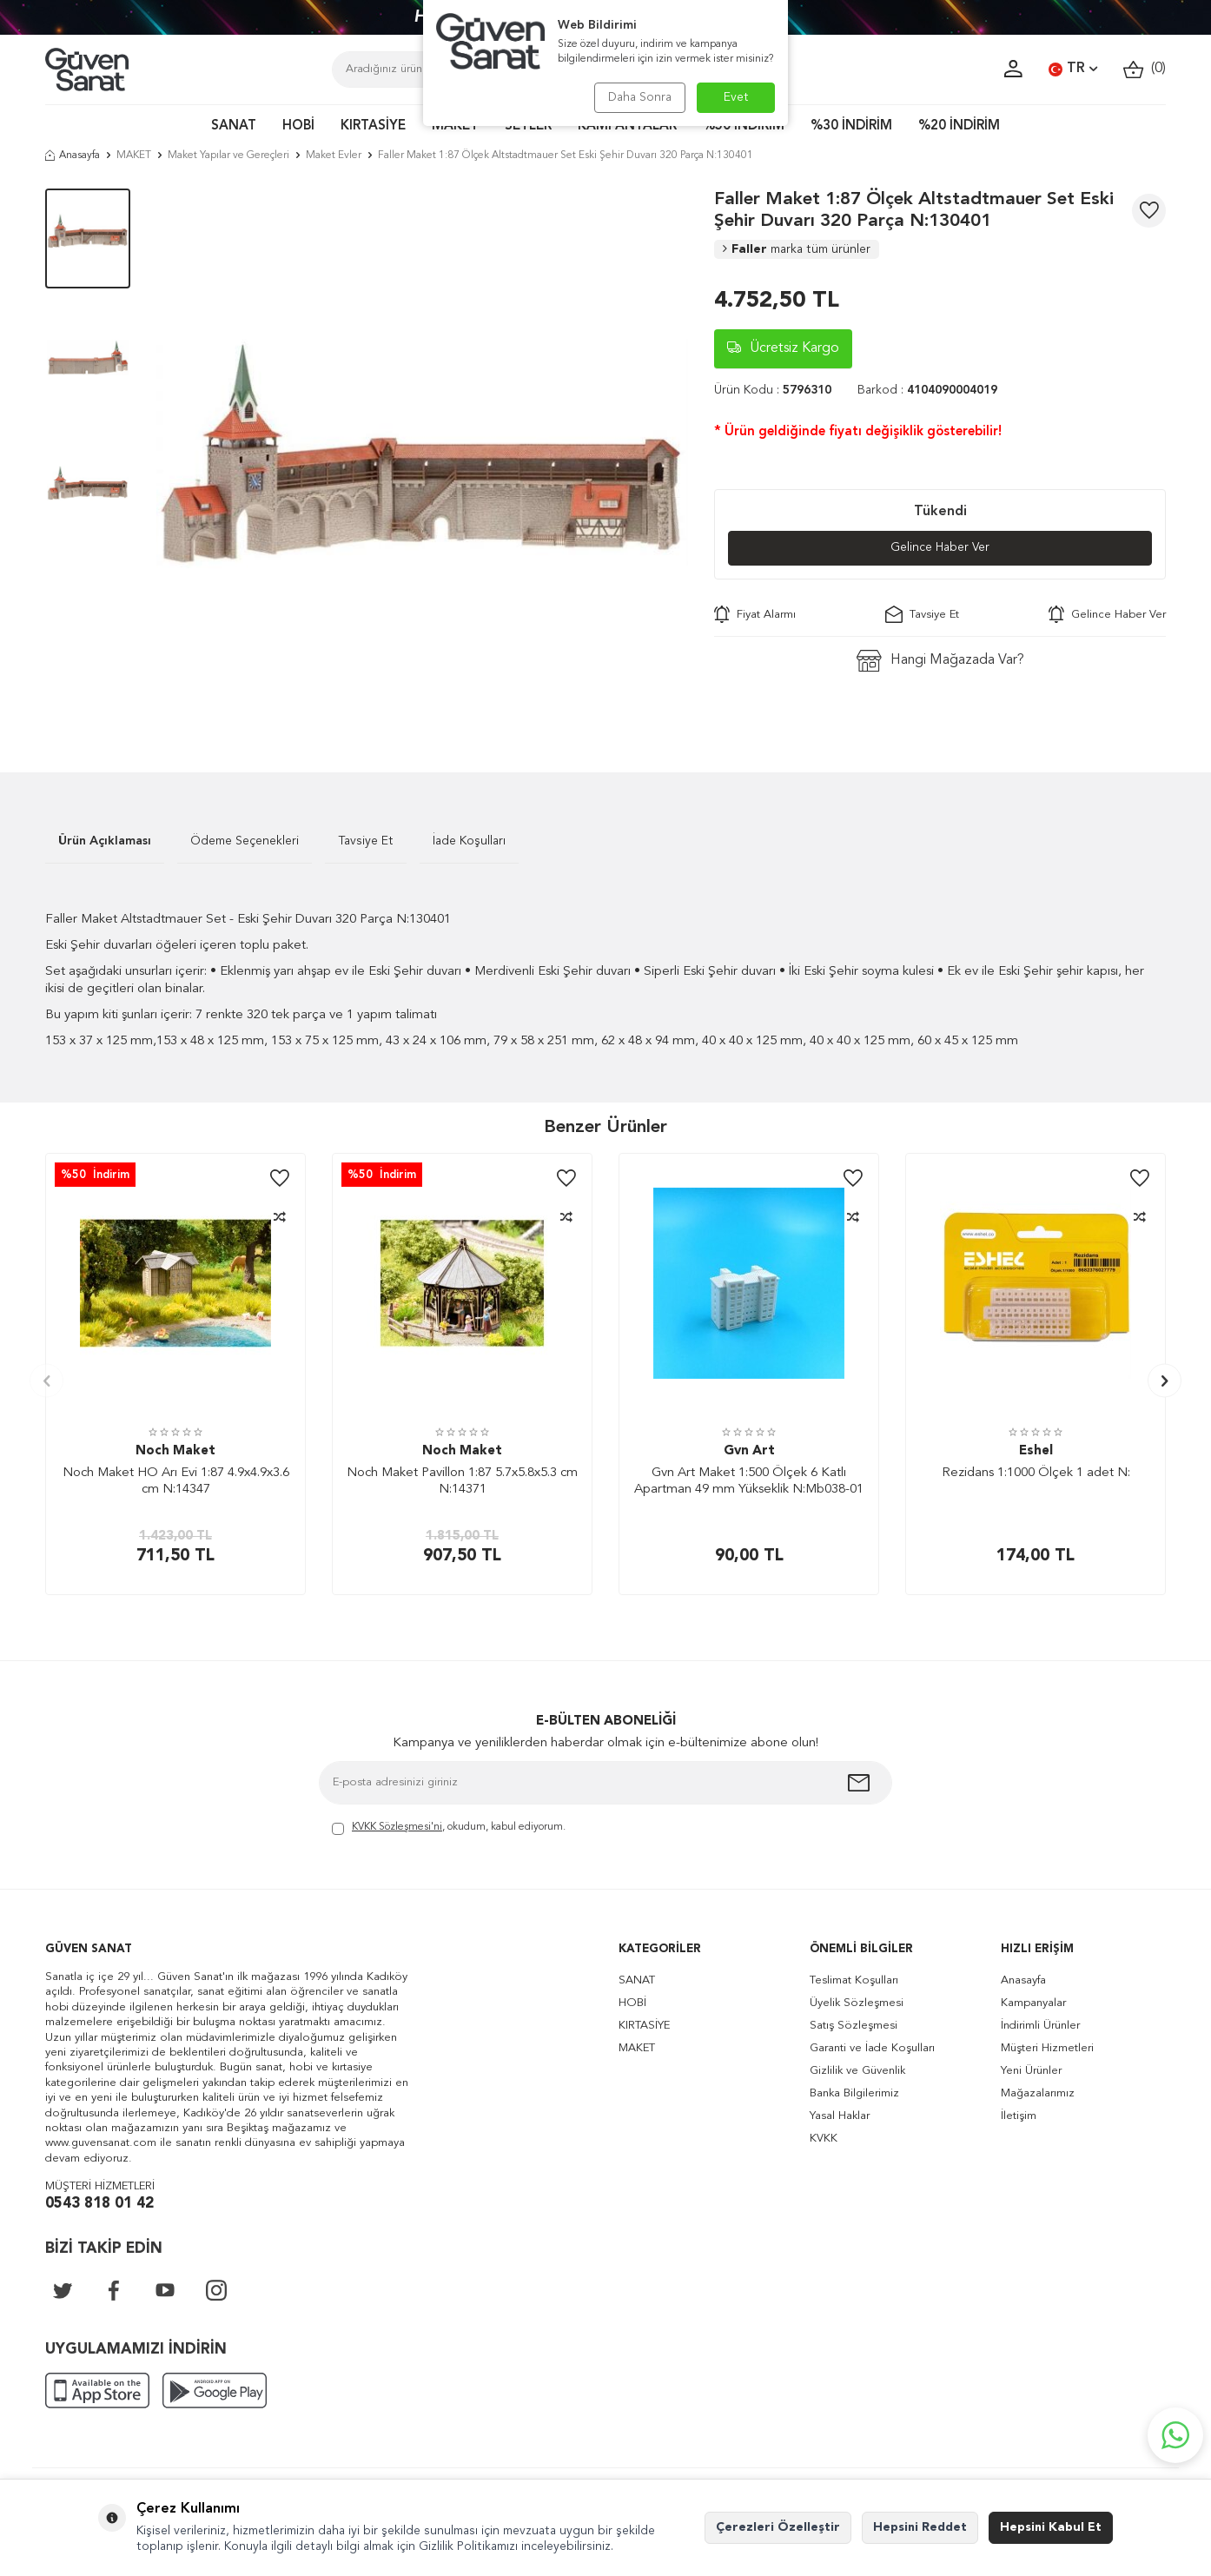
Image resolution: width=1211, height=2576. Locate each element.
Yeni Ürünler (1031, 2070)
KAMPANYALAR (627, 126)
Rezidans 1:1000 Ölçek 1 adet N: (1036, 1473)
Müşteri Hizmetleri (1047, 2048)
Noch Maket (175, 1451)
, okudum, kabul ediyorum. (449, 1828)
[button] (46, 1381)
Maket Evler (333, 155)
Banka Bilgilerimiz (854, 2093)
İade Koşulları (469, 841)
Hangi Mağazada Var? (940, 661)
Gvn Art (749, 1451)
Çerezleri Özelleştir (778, 2527)
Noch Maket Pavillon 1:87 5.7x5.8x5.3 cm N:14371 (462, 1482)
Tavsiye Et (922, 615)
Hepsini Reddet (920, 2527)
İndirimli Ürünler (1040, 2025)
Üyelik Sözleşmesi (856, 2003)
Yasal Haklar (840, 2116)
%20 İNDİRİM (959, 126)
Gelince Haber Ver (940, 548)
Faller (796, 249)
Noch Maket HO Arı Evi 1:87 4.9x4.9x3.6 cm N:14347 (176, 1482)
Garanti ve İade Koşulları (872, 2048)
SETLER (528, 126)
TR (1073, 69)
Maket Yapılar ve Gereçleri (228, 155)
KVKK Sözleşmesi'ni (397, 1827)
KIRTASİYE (373, 126)
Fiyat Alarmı (755, 615)
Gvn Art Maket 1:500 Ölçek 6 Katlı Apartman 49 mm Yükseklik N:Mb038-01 (749, 1482)
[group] (422, 454)
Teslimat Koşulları (854, 1980)
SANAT (233, 126)
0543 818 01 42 (99, 2203)
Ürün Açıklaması (104, 841)
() (1144, 69)
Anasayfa (72, 155)
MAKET (455, 126)
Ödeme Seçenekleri (244, 841)
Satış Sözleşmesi (853, 2025)
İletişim (1018, 2116)
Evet (736, 97)
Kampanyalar (1033, 2003)
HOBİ (298, 126)
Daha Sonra (638, 97)
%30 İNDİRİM (851, 126)
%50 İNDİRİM (743, 126)
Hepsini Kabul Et (1051, 2527)
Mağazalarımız (1038, 2093)
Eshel (1036, 1451)
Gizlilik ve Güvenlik (857, 2070)
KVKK (823, 2138)
